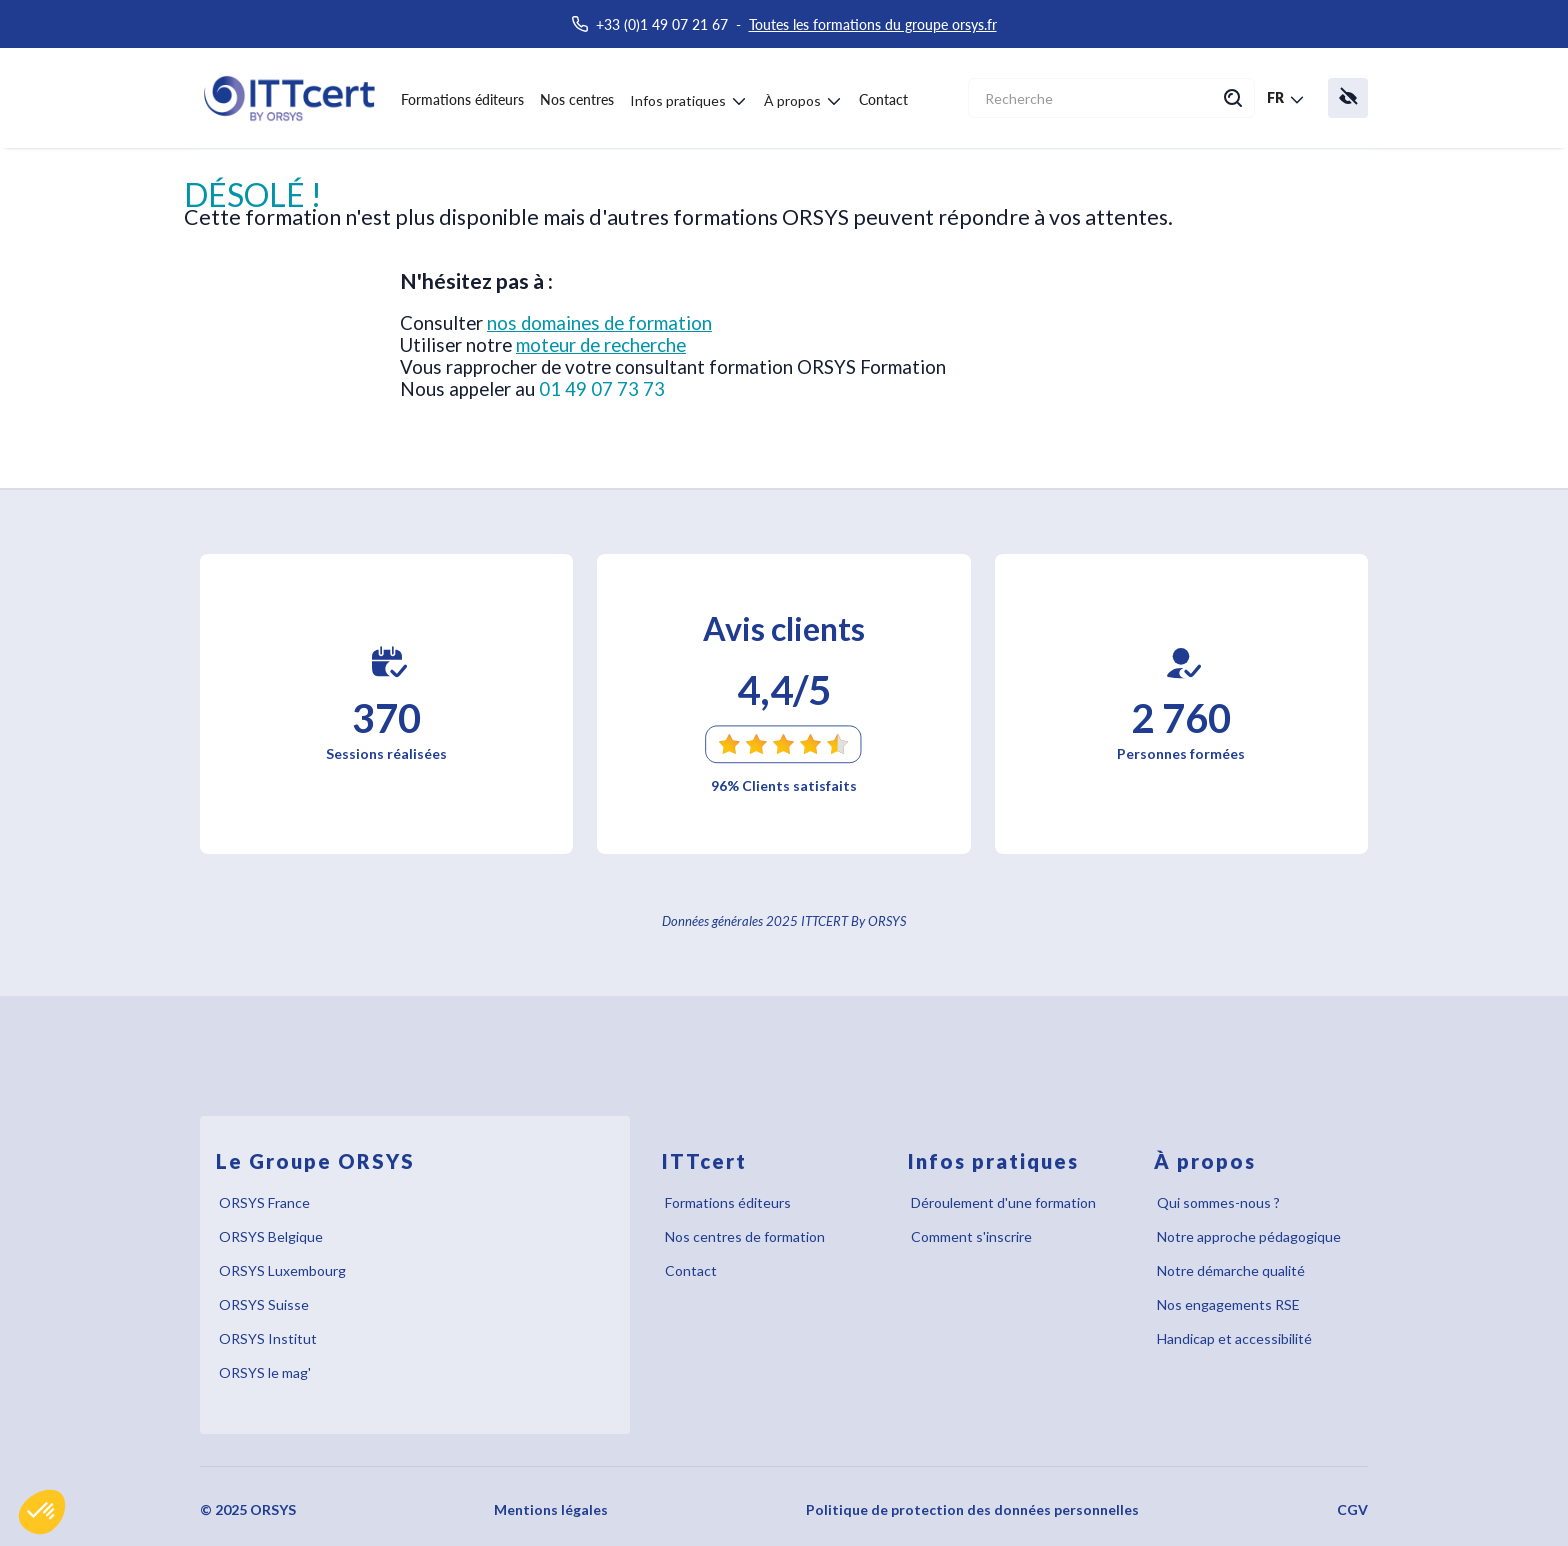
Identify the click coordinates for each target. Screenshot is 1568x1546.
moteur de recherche (601, 345)
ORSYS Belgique (271, 1236)
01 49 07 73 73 (602, 389)
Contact (883, 99)
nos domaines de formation (599, 323)
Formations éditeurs (462, 99)
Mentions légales (551, 1509)
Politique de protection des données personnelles (972, 1509)
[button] (42, 1512)
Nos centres (577, 99)
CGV (1352, 1509)
